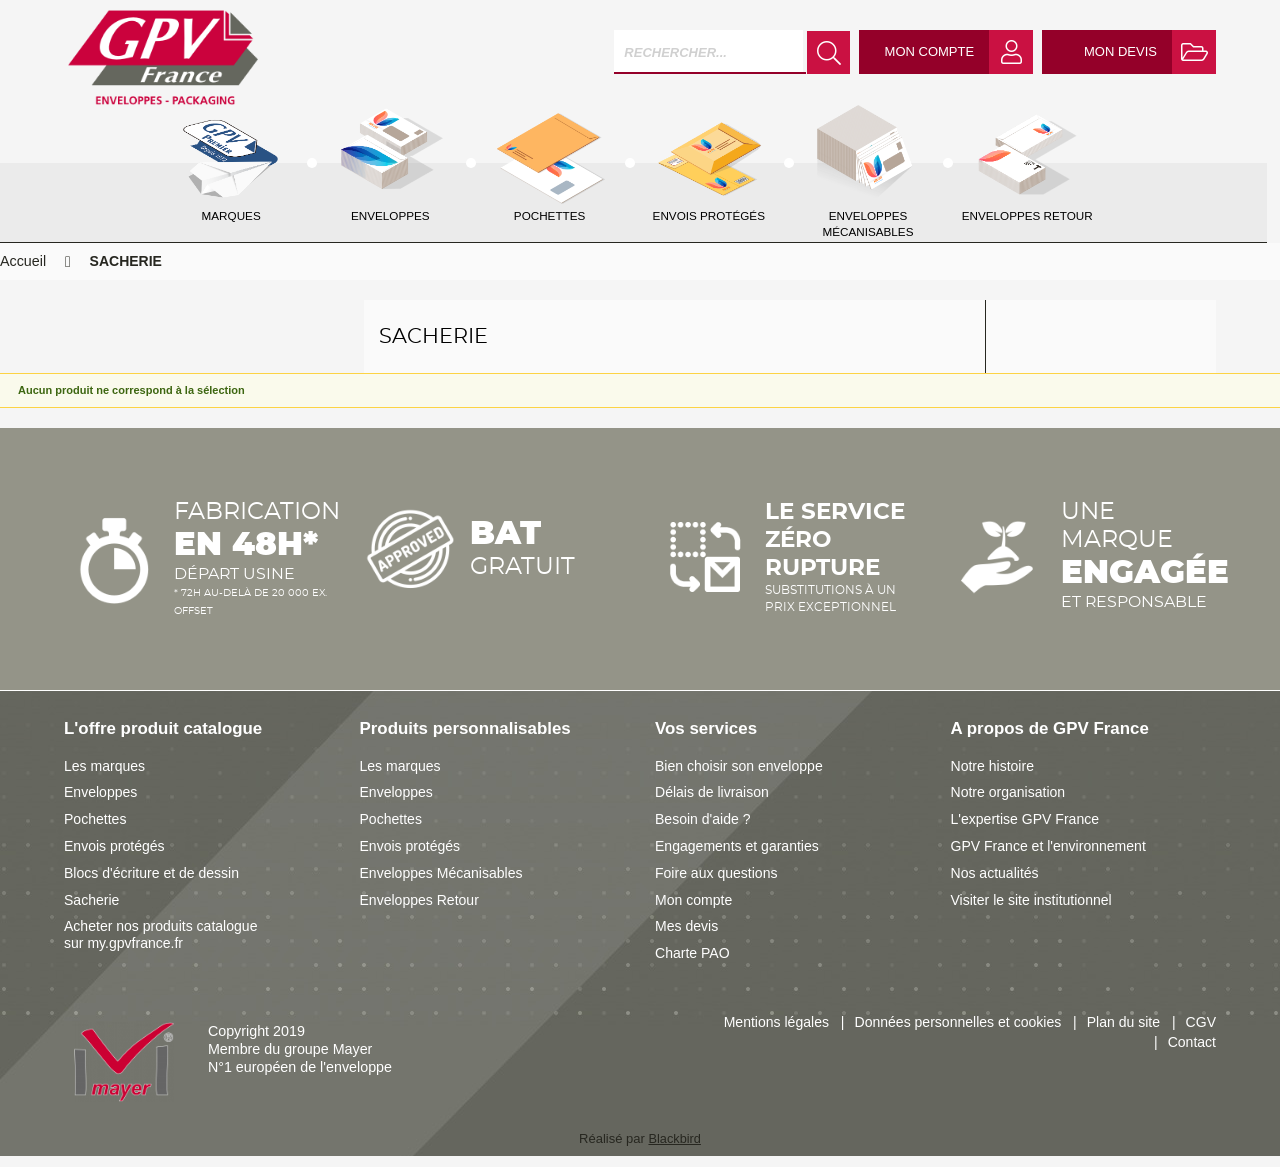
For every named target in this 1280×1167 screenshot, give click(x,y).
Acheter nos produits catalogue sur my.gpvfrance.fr (162, 946)
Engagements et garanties (738, 858)
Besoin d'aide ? (703, 831)
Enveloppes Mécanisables (443, 884)
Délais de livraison (713, 804)
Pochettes (96, 831)
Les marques (105, 777)
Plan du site (1122, 1034)
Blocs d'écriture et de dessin (153, 884)
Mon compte (694, 911)
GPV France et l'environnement (1050, 858)
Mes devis (687, 938)
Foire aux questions (717, 884)
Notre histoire (993, 777)
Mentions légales (769, 1034)
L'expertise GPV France (1026, 831)
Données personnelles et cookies (954, 1034)
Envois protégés (115, 858)
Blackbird (674, 1150)
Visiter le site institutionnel (1033, 911)
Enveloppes (101, 804)
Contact (1191, 1054)
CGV (1200, 1034)
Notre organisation (1009, 804)
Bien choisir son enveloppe (740, 777)
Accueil (23, 273)
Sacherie (92, 911)
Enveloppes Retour (421, 911)
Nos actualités (996, 884)
